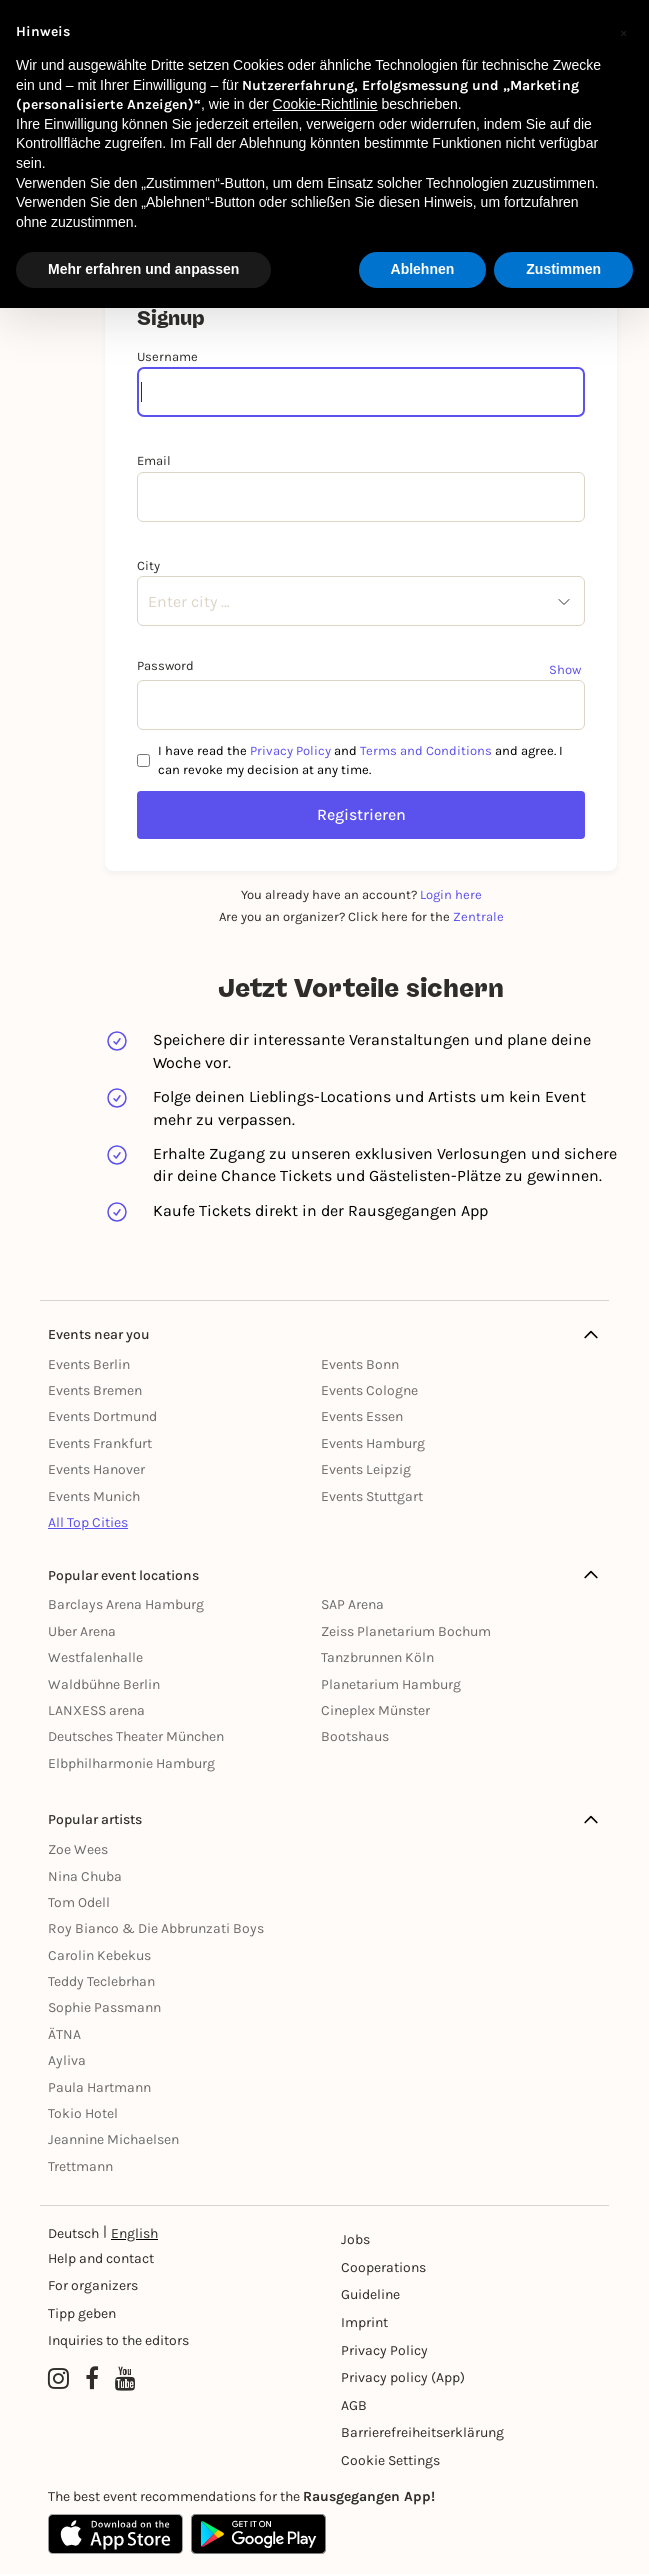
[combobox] (148, 602)
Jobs (355, 2239)
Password (165, 665)
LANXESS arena (96, 1710)
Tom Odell (79, 1902)
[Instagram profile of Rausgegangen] (58, 2380)
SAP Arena (352, 1604)
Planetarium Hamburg (391, 1684)
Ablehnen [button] (423, 269)
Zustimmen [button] (563, 269)
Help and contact (101, 2258)
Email (154, 460)
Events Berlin (89, 1364)
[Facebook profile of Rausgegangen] (92, 2380)
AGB (354, 2405)
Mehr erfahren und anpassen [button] (143, 269)
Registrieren (361, 814)
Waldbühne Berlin (104, 1684)
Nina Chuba (85, 1876)
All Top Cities (88, 1522)
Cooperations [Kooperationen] (383, 2267)
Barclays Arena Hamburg (126, 1604)
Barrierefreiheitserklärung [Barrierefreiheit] (406, 2432)
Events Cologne (369, 1390)
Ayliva (67, 2060)
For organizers (93, 2285)
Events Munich (94, 1496)
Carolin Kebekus (99, 1955)
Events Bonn (360, 1364)
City (148, 565)
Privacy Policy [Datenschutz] (384, 2350)
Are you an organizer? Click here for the (361, 916)
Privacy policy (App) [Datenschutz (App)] (403, 2377)
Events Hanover (96, 1469)
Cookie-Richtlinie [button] (325, 104)
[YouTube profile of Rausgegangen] (125, 2380)
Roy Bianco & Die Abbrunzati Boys (156, 1928)
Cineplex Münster (375, 1710)
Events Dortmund (102, 1416)
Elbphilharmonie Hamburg (131, 1763)
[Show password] (567, 669)
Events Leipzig (366, 1469)
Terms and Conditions (426, 750)
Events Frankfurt (100, 1443)
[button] (623, 32)
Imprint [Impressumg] (364, 2322)
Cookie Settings (390, 2460)
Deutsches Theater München (136, 1736)
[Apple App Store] (115, 2534)
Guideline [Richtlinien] (370, 2294)
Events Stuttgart (372, 1496)
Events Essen (362, 1416)
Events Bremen (95, 1390)
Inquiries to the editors (118, 2340)
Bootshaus (355, 1736)
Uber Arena (82, 1631)
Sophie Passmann (104, 2007)
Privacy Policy (290, 750)
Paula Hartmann (99, 2087)
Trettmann (80, 2166)
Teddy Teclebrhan (101, 1981)
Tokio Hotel (83, 2113)
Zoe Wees (78, 1849)
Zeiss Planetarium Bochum (406, 1631)
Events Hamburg (373, 1443)
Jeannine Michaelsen (113, 2139)
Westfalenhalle (95, 1657)
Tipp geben (82, 2313)
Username (167, 356)
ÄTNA (64, 2034)
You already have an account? (361, 894)
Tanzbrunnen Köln (377, 1657)
